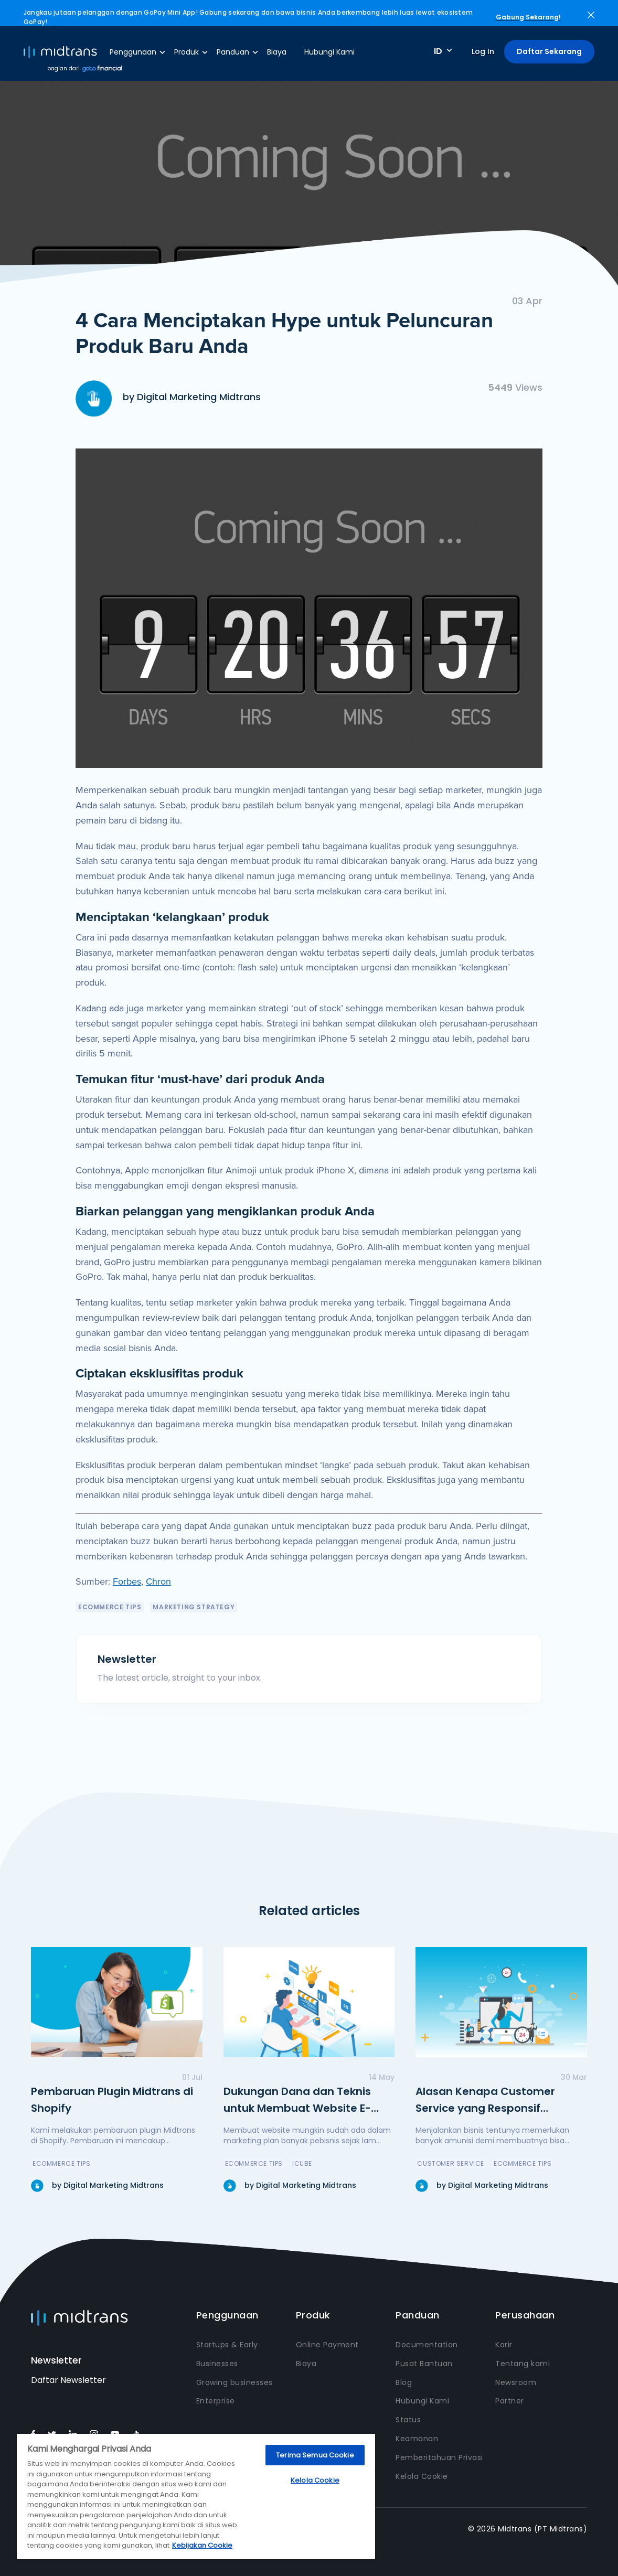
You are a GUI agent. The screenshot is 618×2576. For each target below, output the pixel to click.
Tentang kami (522, 2363)
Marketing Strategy (194, 1606)
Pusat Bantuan (424, 2363)
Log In (483, 51)
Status (408, 2419)
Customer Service (450, 2163)
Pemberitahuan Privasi (439, 2457)
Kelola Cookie (422, 2476)
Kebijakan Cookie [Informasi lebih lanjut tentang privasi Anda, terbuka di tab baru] (202, 2545)
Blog (404, 2382)
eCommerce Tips (109, 1606)
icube (302, 2163)
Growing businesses (234, 2382)
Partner (509, 2401)
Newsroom (515, 2382)
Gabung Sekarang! (528, 17)
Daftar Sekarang (549, 51)
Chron (158, 1581)
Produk (186, 52)
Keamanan (417, 2438)
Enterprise (215, 2401)
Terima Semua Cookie (315, 2455)
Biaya (276, 52)
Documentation (427, 2344)
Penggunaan (133, 52)
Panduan (233, 52)
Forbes (127, 1581)
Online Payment (327, 2344)
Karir (504, 2344)
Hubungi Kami (329, 52)
